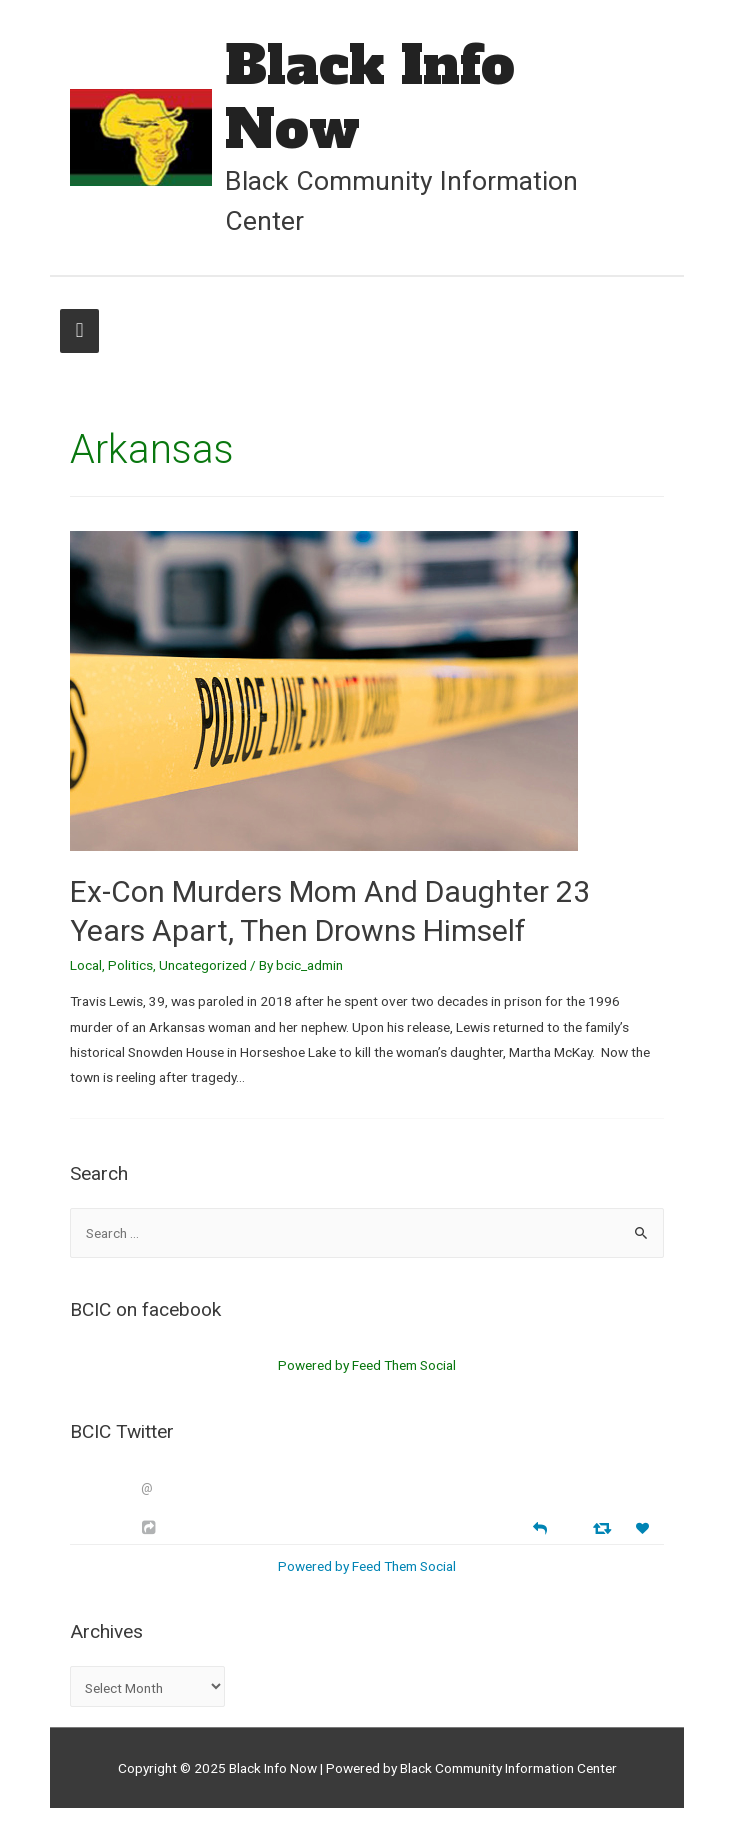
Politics (130, 965)
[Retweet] (604, 1527)
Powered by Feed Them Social (367, 1365)
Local (86, 965)
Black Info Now (370, 97)
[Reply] (540, 1526)
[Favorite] (645, 1528)
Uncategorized (203, 965)
